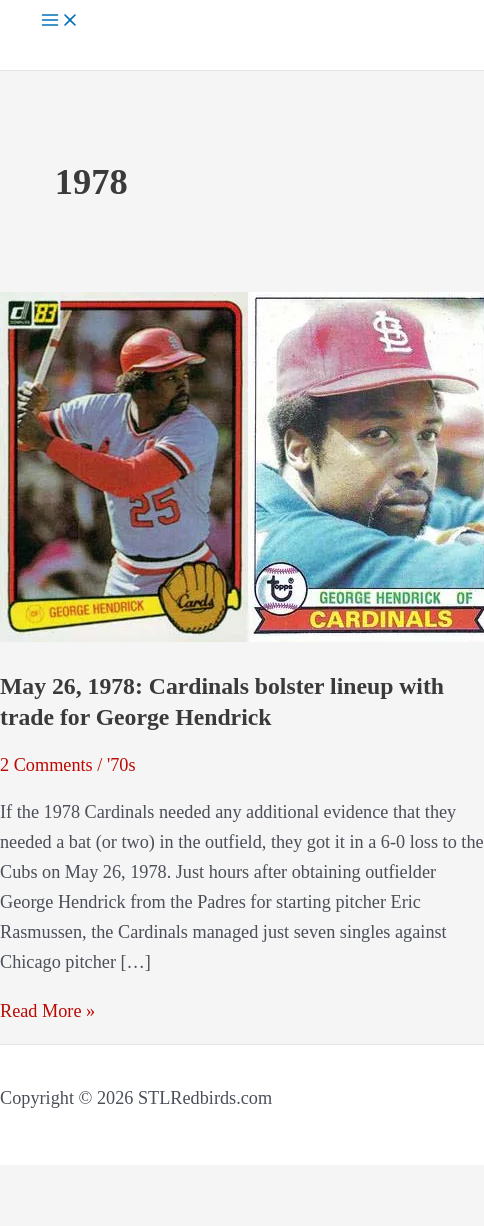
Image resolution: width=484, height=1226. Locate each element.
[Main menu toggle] (60, 21)
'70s (121, 765)
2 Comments (46, 765)
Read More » (47, 1011)
